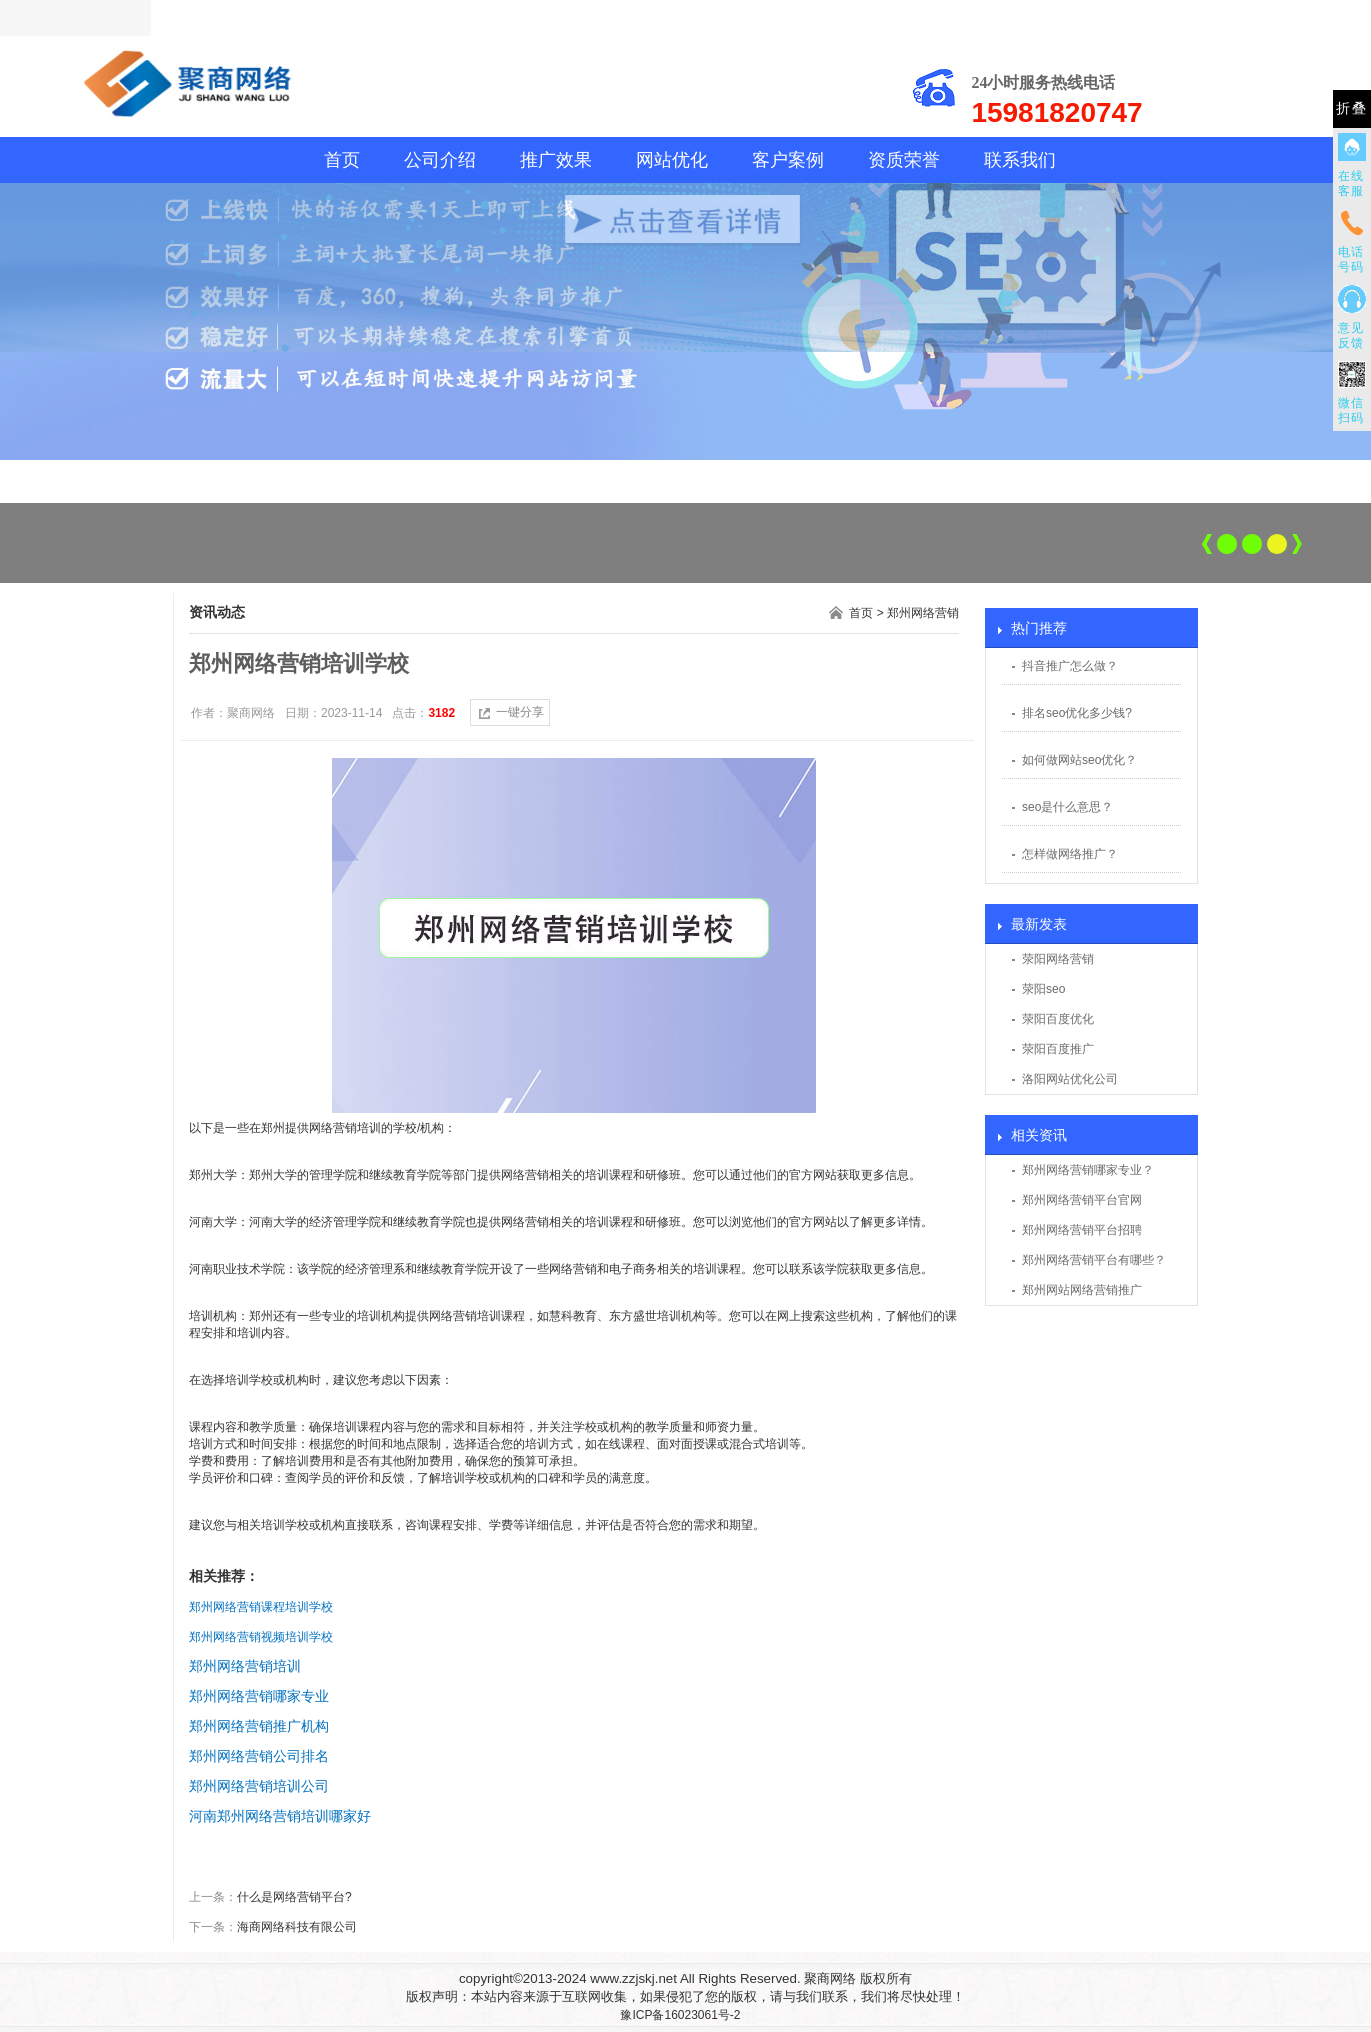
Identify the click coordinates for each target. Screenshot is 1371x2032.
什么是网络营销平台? (294, 1897)
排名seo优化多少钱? (1077, 713)
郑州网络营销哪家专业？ (1088, 1170)
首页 (342, 160)
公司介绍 (440, 160)
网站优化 (672, 160)
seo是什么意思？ (1067, 807)
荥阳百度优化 (1058, 1019)
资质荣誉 (904, 160)
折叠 (1352, 108)
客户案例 (788, 160)
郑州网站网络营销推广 (1082, 1290)
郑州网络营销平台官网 (1082, 1200)
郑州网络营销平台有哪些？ (1094, 1260)
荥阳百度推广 (1058, 1049)
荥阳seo (1043, 989)
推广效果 (556, 160)
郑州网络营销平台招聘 (1082, 1230)
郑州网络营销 (923, 613)
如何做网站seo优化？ (1079, 760)
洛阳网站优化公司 (1070, 1079)
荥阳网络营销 (1058, 959)
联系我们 (1020, 160)
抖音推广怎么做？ (1070, 666)
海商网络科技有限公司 (297, 1927)
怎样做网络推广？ (1070, 854)
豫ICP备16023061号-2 (680, 2015)
